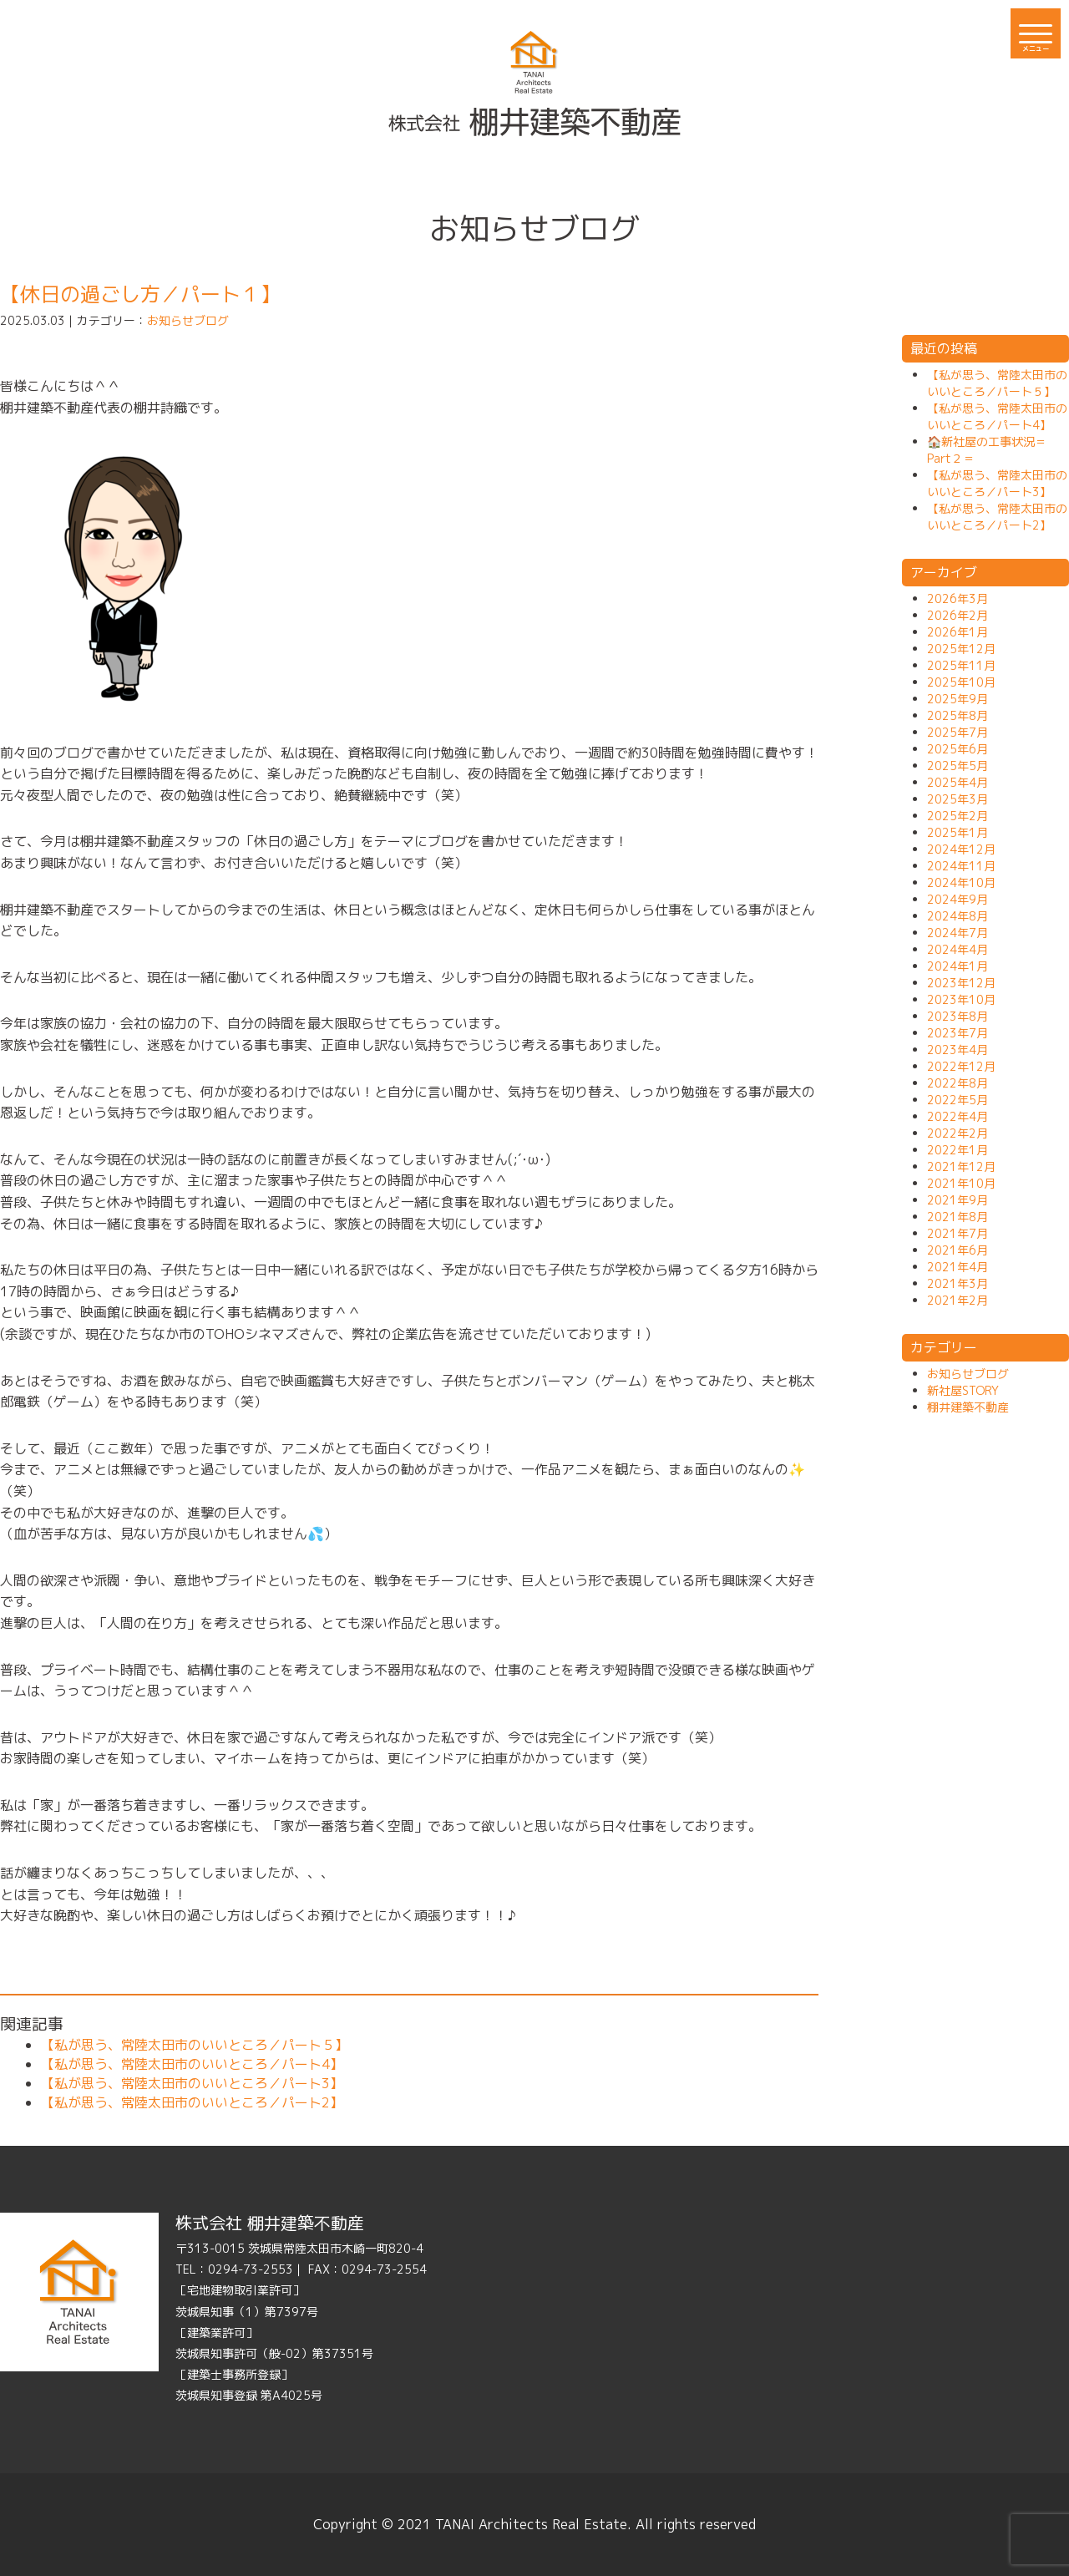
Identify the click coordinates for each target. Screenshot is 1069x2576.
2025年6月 (957, 749)
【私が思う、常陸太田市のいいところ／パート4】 (192, 2064)
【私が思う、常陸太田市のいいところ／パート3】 (192, 2083)
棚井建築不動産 (968, 1407)
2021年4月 (957, 1267)
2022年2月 (957, 1133)
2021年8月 (957, 1217)
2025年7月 (957, 732)
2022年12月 (961, 1066)
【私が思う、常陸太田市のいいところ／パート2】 (192, 2102)
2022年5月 (957, 1100)
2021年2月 (957, 1300)
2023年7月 (957, 1033)
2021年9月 (957, 1200)
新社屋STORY (963, 1390)
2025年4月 (957, 782)
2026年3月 (957, 598)
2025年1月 (957, 832)
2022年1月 (957, 1150)
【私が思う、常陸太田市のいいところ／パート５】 (194, 2045)
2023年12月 (961, 983)
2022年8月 (957, 1083)
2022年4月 (957, 1116)
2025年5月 (957, 765)
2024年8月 (957, 916)
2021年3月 (957, 1283)
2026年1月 (957, 632)
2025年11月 (961, 665)
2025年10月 (961, 682)
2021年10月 (961, 1183)
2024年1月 (957, 966)
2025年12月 (961, 649)
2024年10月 (961, 882)
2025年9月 (957, 699)
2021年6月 (957, 1250)
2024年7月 (957, 933)
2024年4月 (957, 949)
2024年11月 (961, 866)
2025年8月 (957, 715)
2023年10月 (961, 999)
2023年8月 (957, 1016)
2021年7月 (957, 1233)
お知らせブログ (188, 320)
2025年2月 (957, 816)
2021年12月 (961, 1166)
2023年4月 (957, 1049)
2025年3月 (957, 799)
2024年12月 (961, 849)
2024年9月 (957, 899)
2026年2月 (957, 615)
